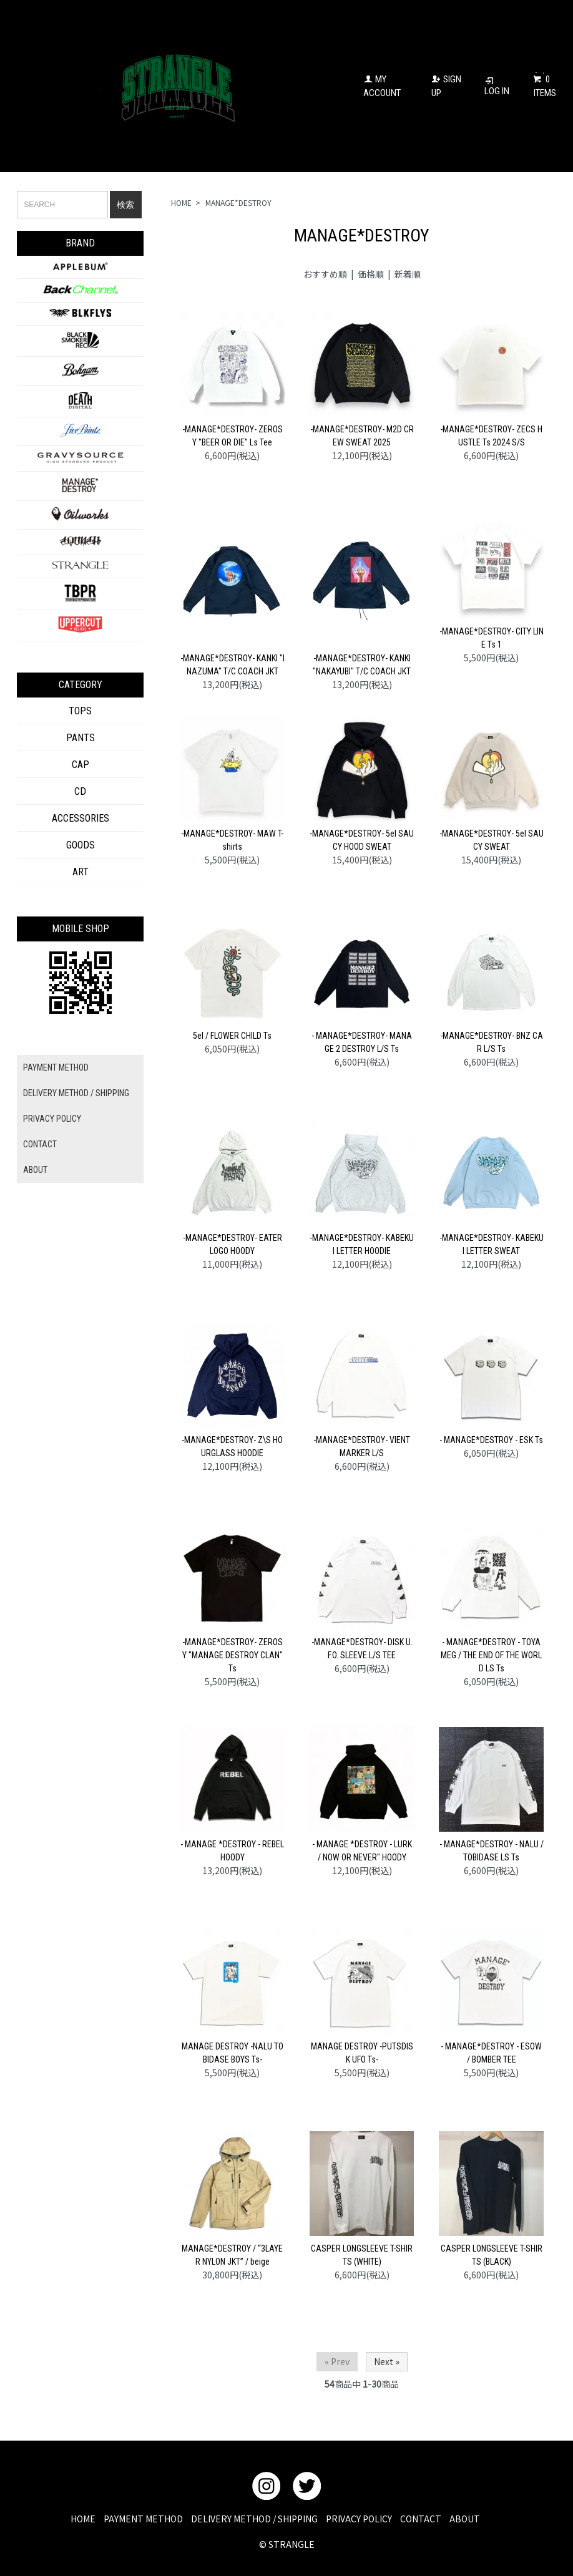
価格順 (371, 274)
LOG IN (496, 86)
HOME (181, 202)
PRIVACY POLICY (52, 1119)
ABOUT (35, 1170)
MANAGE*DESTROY (238, 202)
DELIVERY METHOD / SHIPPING (76, 1093)
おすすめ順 (325, 274)
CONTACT (40, 1144)
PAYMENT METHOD (56, 1067)
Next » (386, 2361)
